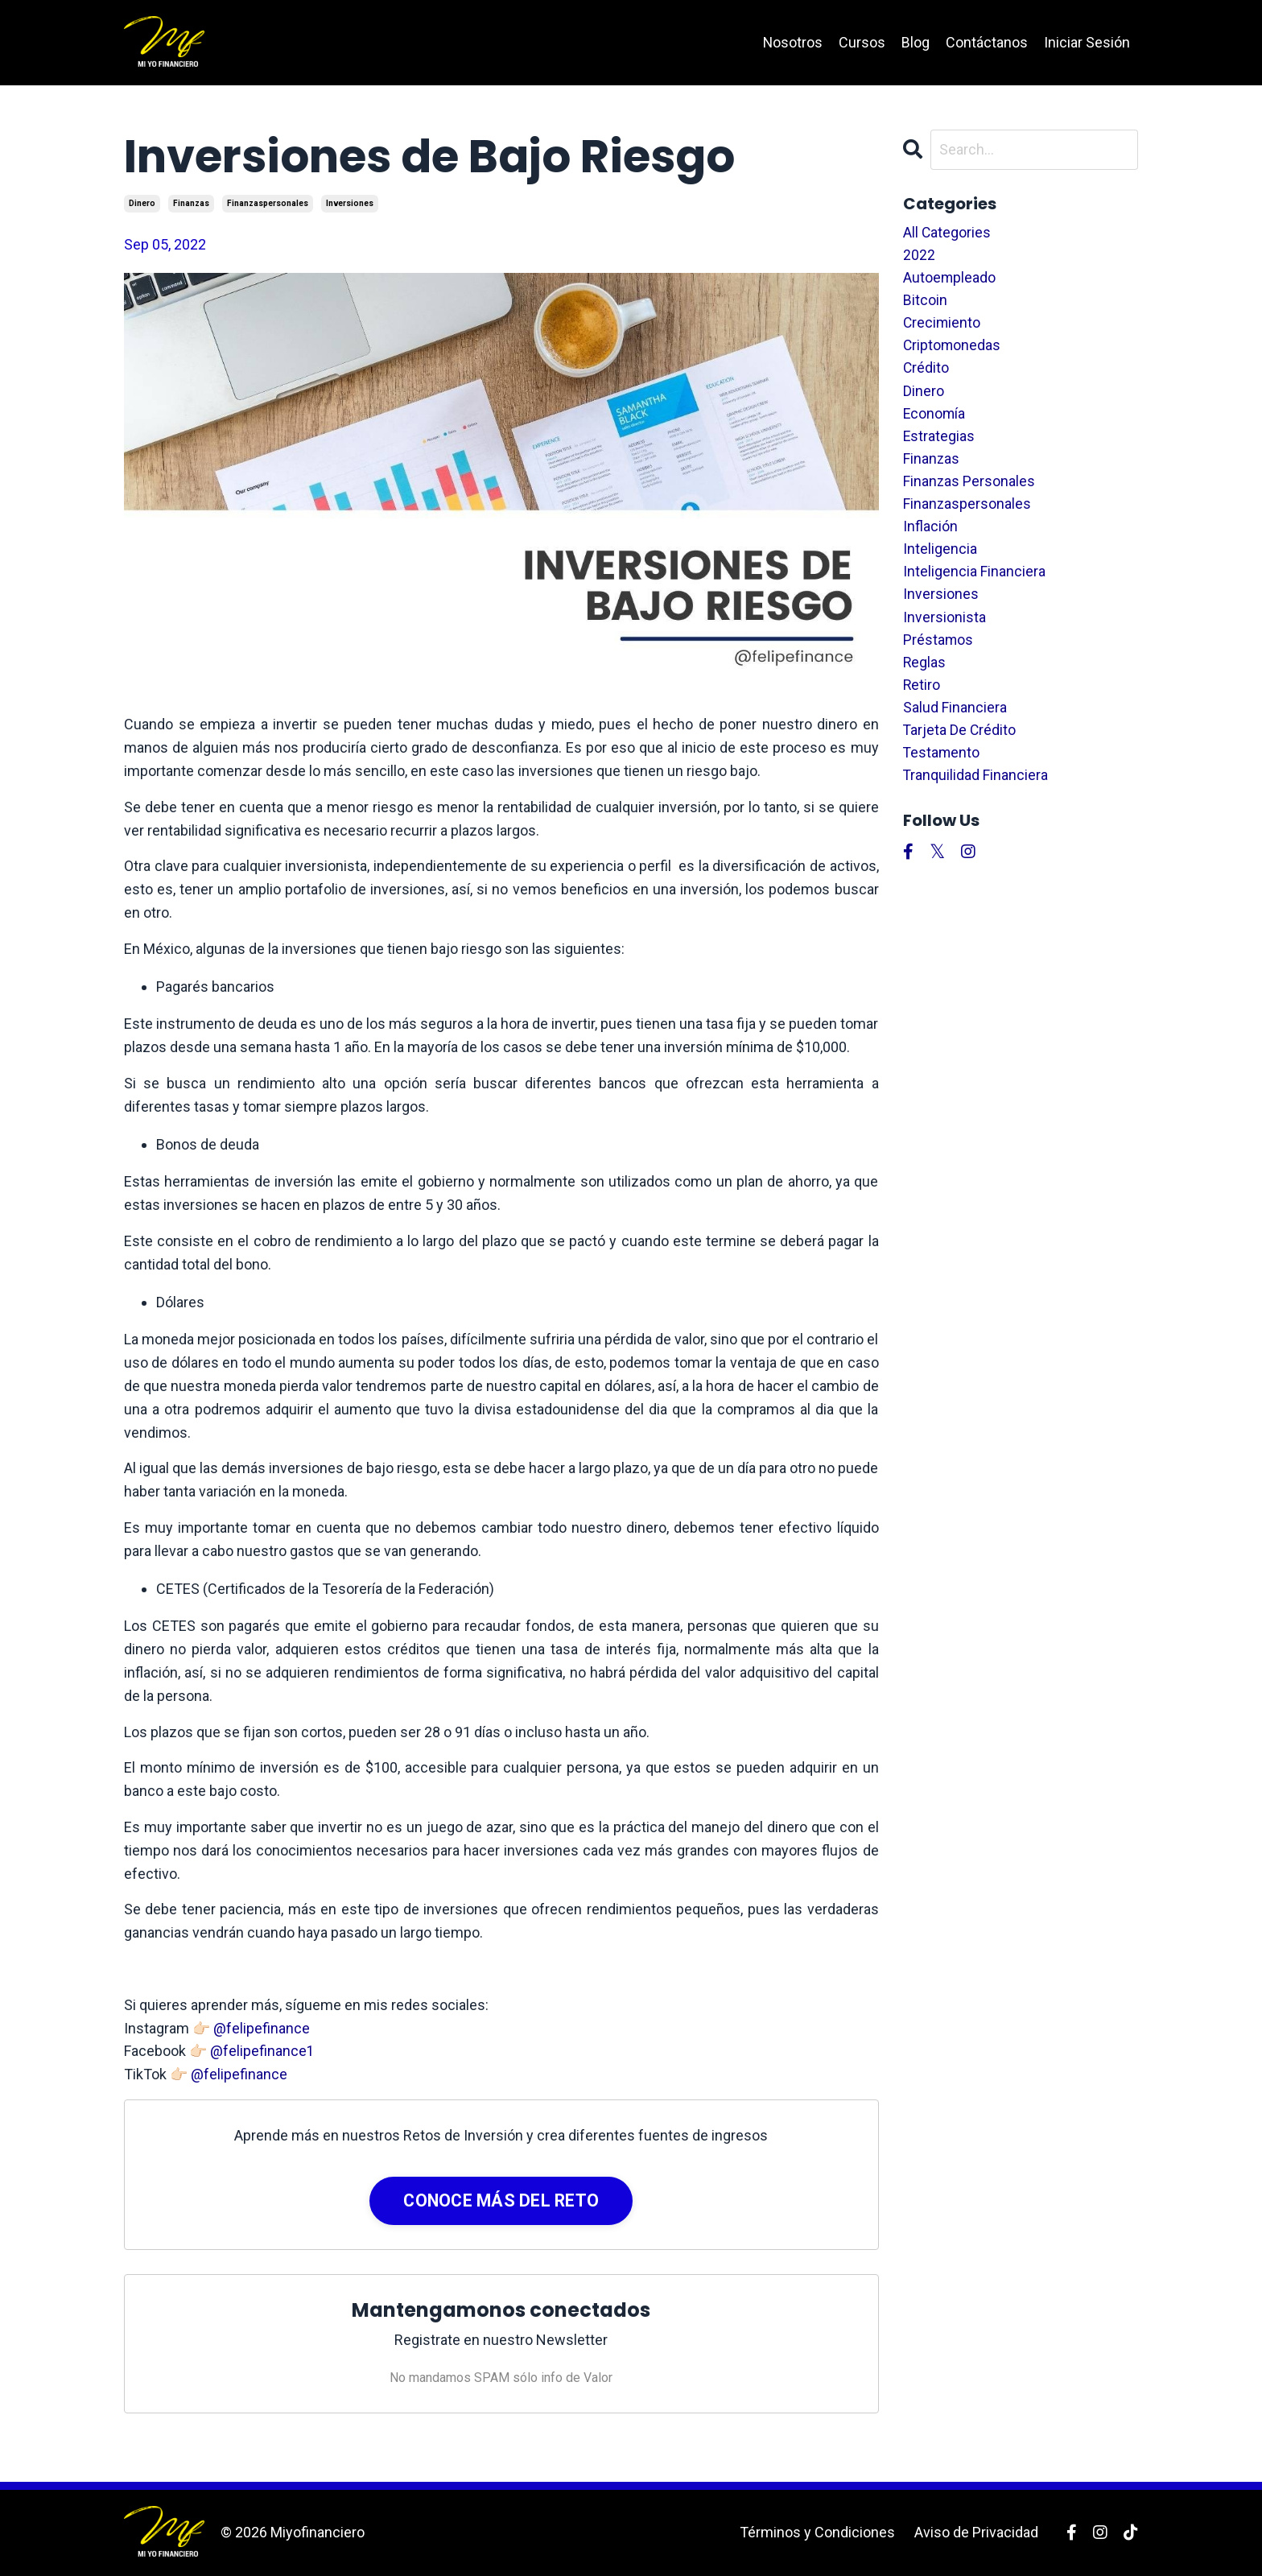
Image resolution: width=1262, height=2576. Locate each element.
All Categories (947, 232)
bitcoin (925, 302)
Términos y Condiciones (817, 2532)
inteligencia (940, 556)
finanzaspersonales (267, 203)
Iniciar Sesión (1087, 42)
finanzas (191, 203)
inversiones (349, 203)
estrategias (939, 440)
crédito (926, 371)
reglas (924, 672)
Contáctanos (987, 42)
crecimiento (942, 324)
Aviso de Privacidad (976, 2532)
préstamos (938, 650)
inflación (930, 534)
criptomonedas (952, 348)
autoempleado (949, 278)
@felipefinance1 (262, 2050)
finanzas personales (969, 487)
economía (935, 418)
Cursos (862, 42)
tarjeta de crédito (960, 742)
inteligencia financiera (974, 580)
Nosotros (792, 42)
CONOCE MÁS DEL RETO (501, 2200)
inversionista (944, 626)
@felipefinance (261, 2028)
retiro (922, 695)
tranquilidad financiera (976, 788)
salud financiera (955, 719)
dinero (142, 203)
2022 (919, 255)
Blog (915, 42)
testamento (942, 766)
